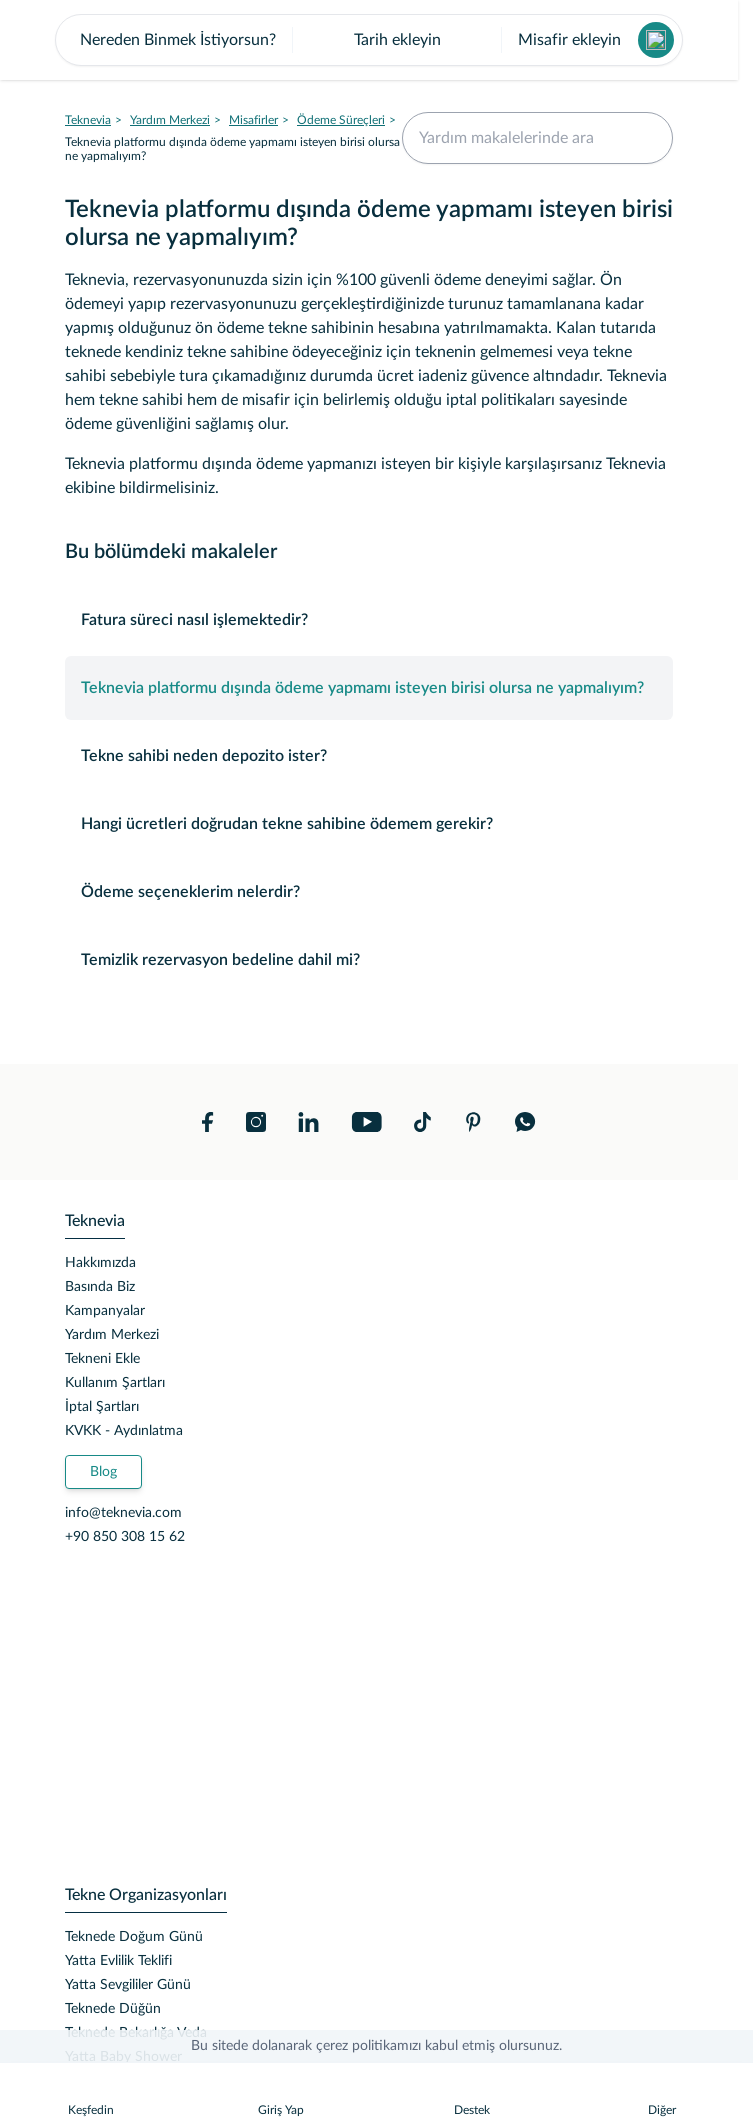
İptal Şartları (102, 1487)
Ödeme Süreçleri (341, 200)
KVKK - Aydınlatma (124, 1511)
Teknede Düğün (113, 2089)
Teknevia (88, 200)
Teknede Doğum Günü (134, 2017)
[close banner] (76, 40)
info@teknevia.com (123, 1593)
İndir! (634, 40)
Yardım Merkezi (170, 200)
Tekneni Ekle (102, 1439)
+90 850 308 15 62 (125, 1617)
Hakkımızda (100, 1343)
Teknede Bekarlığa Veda (136, 2113)
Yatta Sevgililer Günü (128, 2065)
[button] (369, 120)
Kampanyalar (105, 1391)
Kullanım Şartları (115, 1463)
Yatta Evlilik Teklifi (118, 2041)
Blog (103, 1552)
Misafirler (253, 200)
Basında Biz (100, 1367)
